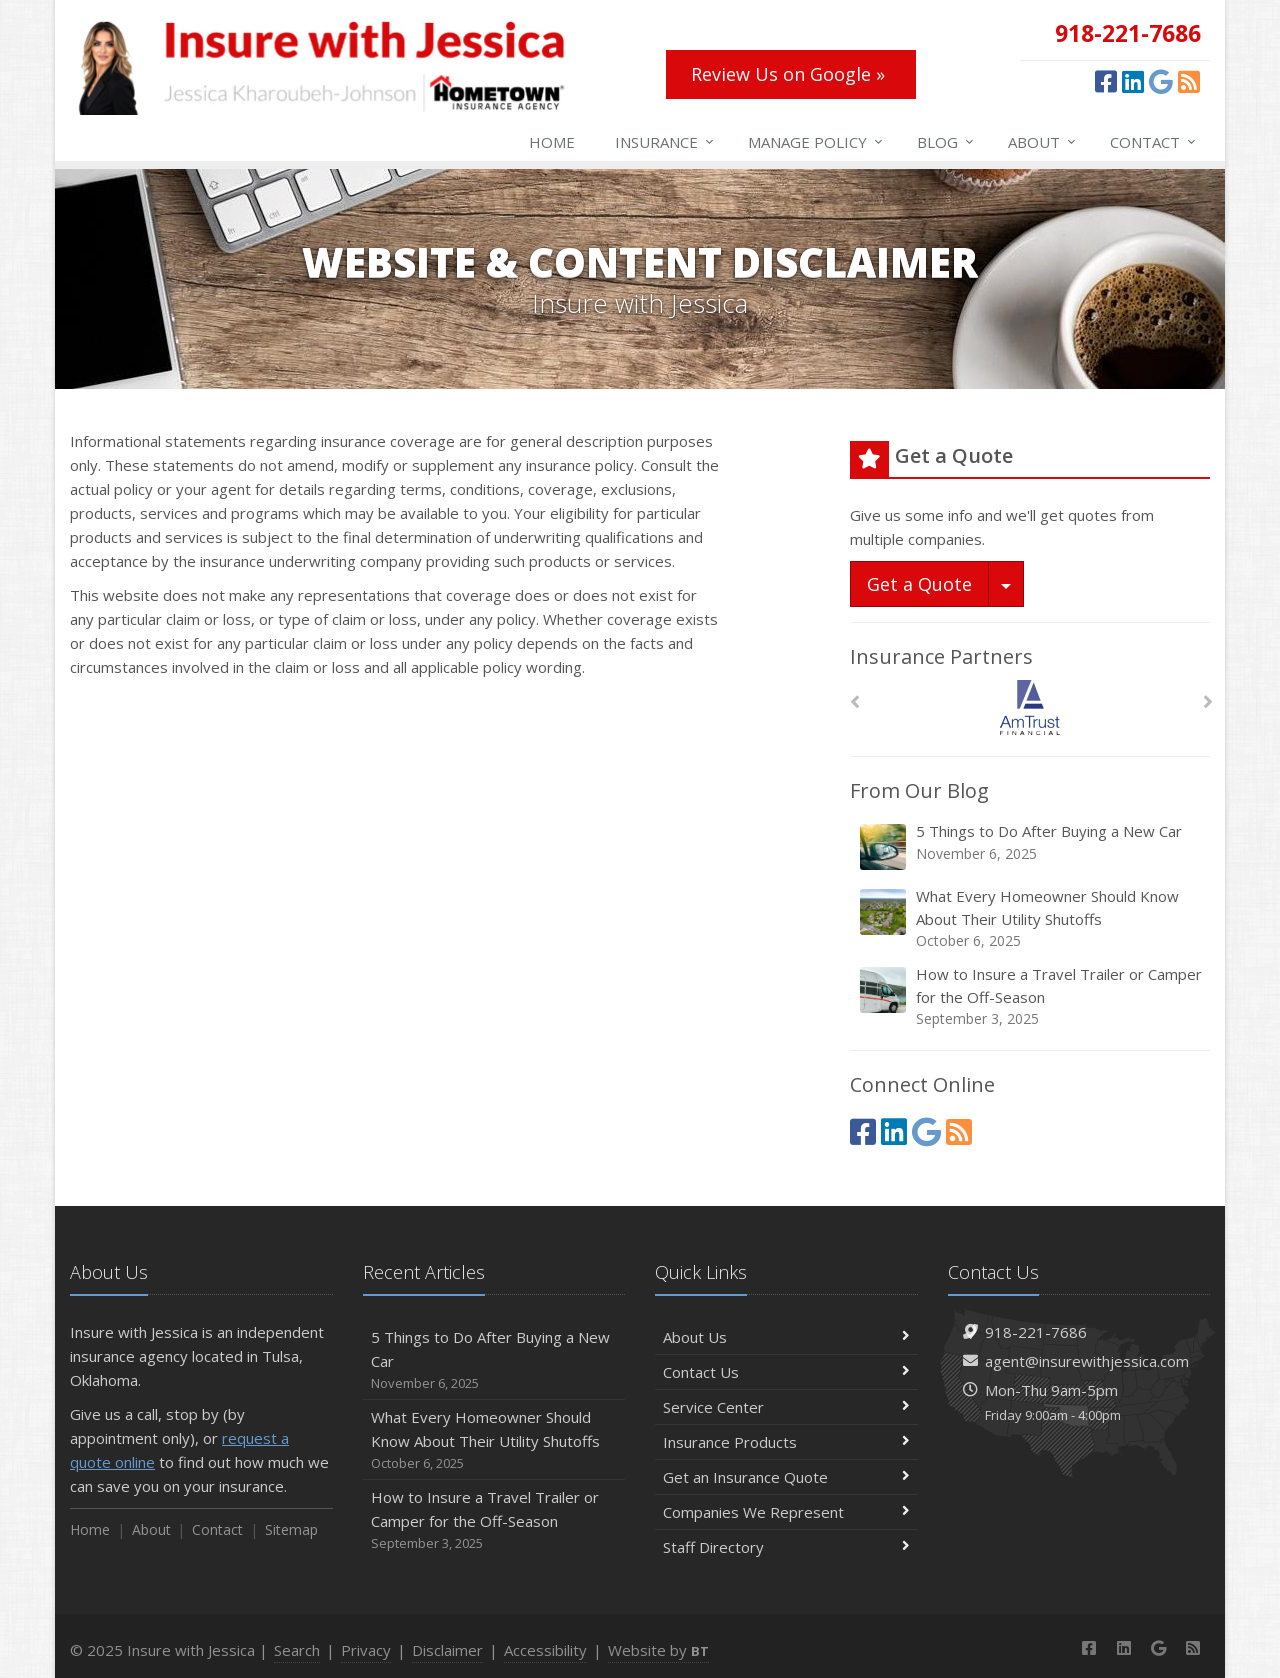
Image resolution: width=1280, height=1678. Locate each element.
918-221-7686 (1036, 1332)
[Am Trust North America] (1030, 707)
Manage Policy (816, 142)
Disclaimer (447, 1650)
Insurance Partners (941, 656)
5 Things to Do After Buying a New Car (1031, 846)
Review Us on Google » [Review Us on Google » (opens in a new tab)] (788, 74)
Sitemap (291, 1529)
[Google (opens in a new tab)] (1161, 81)
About (1043, 142)
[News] (1189, 81)
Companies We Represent (786, 1512)
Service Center (786, 1407)
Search (297, 1650)
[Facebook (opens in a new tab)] (1106, 81)
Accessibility (545, 1650)
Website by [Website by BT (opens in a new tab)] (658, 1650)
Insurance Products (786, 1442)
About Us (786, 1337)
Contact (1154, 142)
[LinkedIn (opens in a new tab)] (1133, 81)
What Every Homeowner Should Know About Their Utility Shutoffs (1031, 918)
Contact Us (786, 1372)
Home (552, 142)
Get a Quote (919, 584)
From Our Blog (919, 790)
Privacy (366, 1650)
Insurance (665, 142)
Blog (946, 142)
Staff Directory (786, 1547)
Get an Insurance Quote (786, 1477)
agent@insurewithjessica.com (1087, 1361)
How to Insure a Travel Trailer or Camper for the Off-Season (1031, 996)
